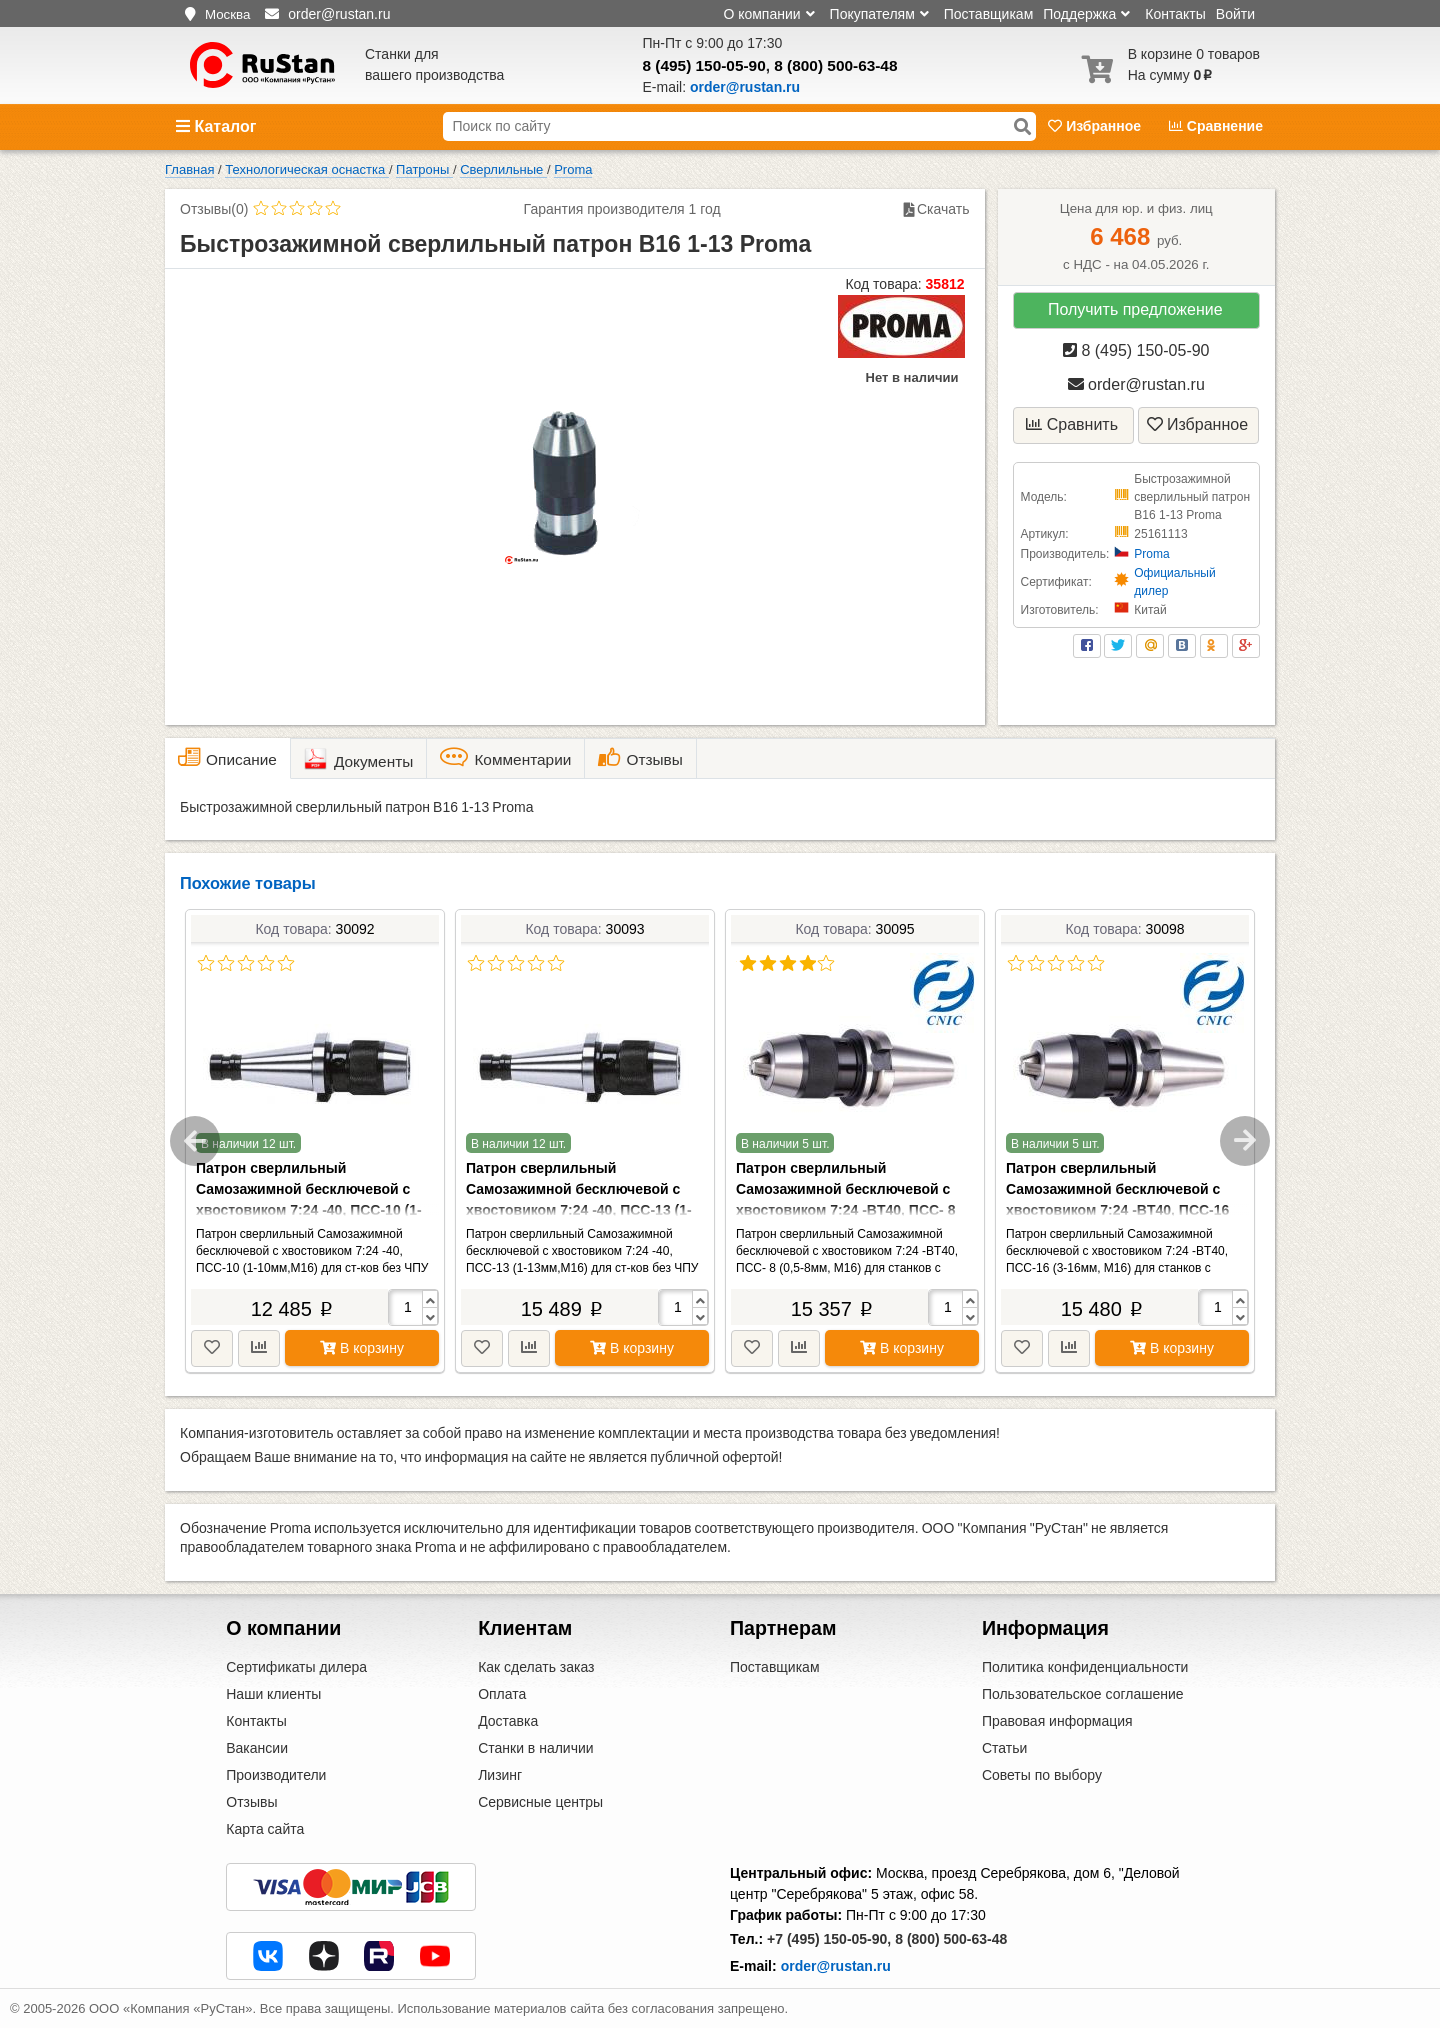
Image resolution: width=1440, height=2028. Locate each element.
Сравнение (1216, 126)
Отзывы (251, 1802)
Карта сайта (265, 1829)
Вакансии (257, 1748)
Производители (276, 1775)
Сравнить (1072, 424)
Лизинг (500, 1775)
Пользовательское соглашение (1083, 1694)
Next (1245, 1141)
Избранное (1096, 126)
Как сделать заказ (536, 1667)
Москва (228, 14)
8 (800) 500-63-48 (835, 65)
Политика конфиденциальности (1085, 1667)
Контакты (1175, 14)
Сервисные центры (540, 1802)
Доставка (508, 1721)
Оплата (502, 1694)
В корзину (362, 1348)
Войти (1235, 14)
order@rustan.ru (1136, 384)
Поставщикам (989, 14)
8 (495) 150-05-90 (704, 65)
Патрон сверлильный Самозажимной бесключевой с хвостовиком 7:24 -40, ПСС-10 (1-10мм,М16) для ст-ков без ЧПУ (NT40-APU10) (309, 1210)
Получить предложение (1135, 309)
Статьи (1004, 1748)
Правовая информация (1057, 1721)
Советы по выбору (1042, 1775)
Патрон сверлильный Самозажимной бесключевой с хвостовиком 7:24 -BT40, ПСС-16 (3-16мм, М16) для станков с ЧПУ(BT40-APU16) (1117, 1210)
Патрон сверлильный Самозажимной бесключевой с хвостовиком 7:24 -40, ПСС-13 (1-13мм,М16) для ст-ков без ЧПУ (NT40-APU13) (579, 1210)
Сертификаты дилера (296, 1667)
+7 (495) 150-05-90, (829, 1939)
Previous (195, 1141)
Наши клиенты (273, 1694)
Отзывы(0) (214, 209)
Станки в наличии (536, 1748)
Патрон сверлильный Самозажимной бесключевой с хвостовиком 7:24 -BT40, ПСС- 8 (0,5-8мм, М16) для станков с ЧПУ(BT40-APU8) (845, 1210)
